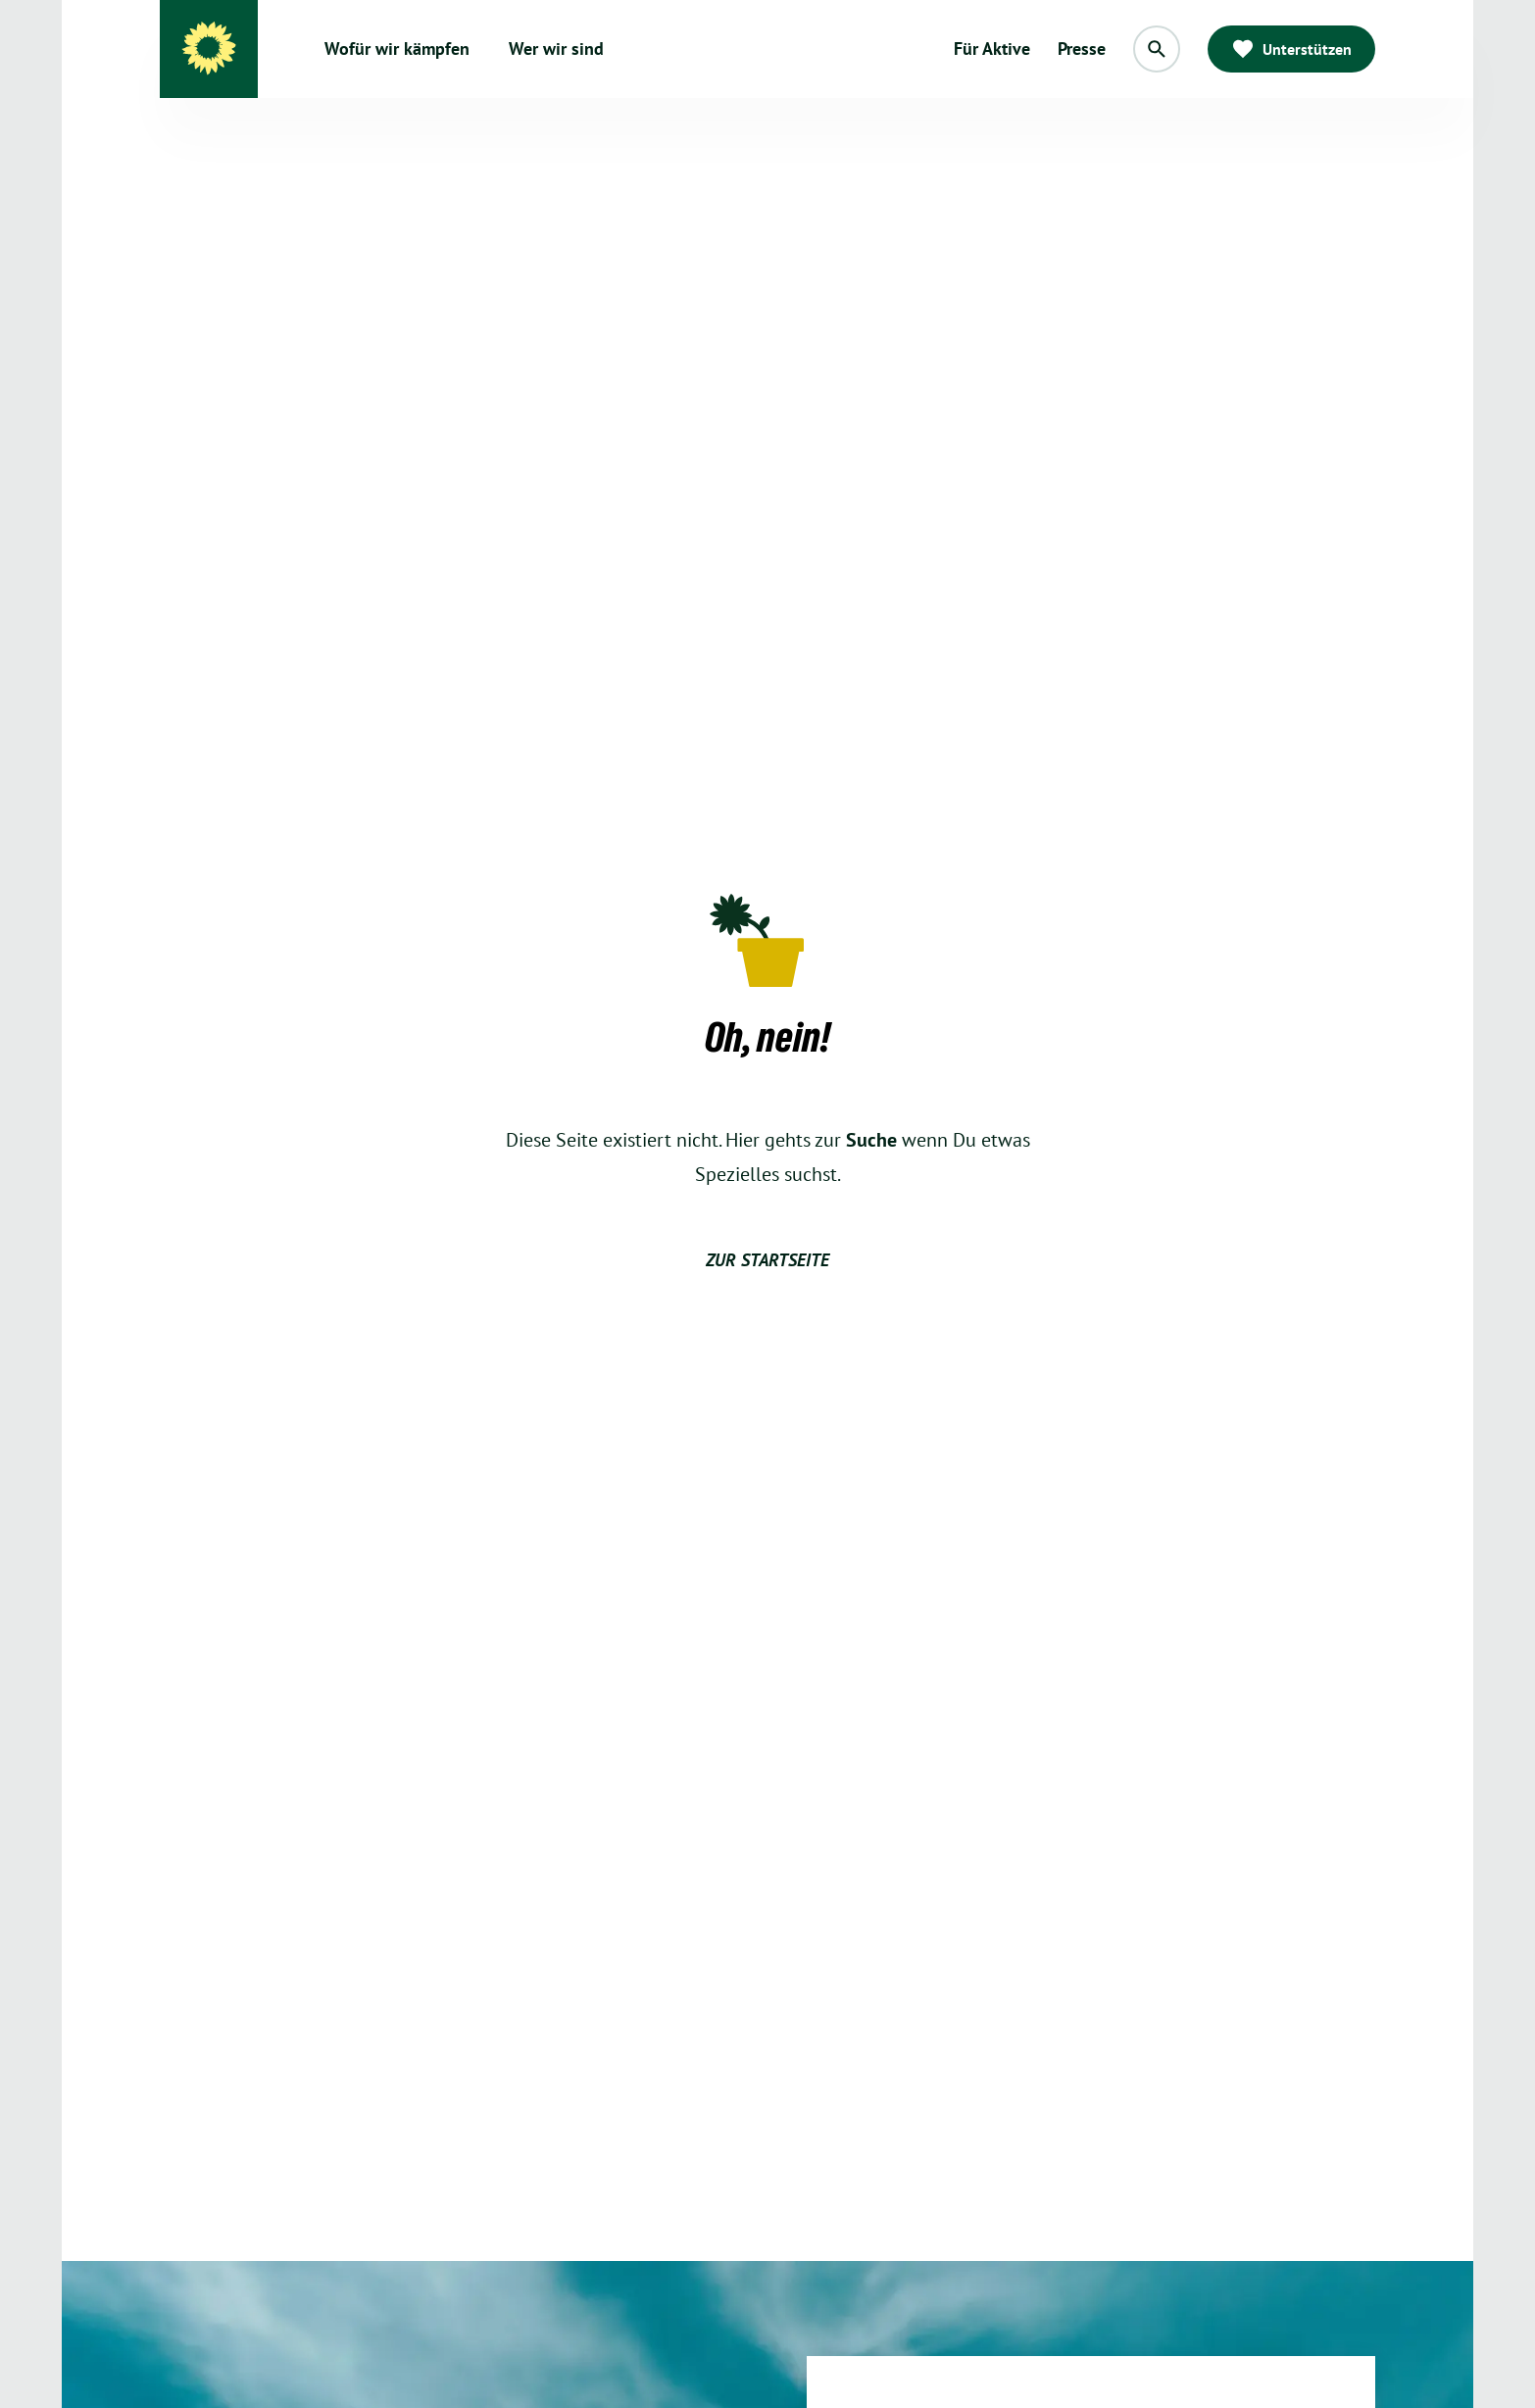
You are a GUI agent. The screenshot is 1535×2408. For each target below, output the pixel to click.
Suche (871, 1140)
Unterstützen (1291, 49)
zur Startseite (767, 1260)
